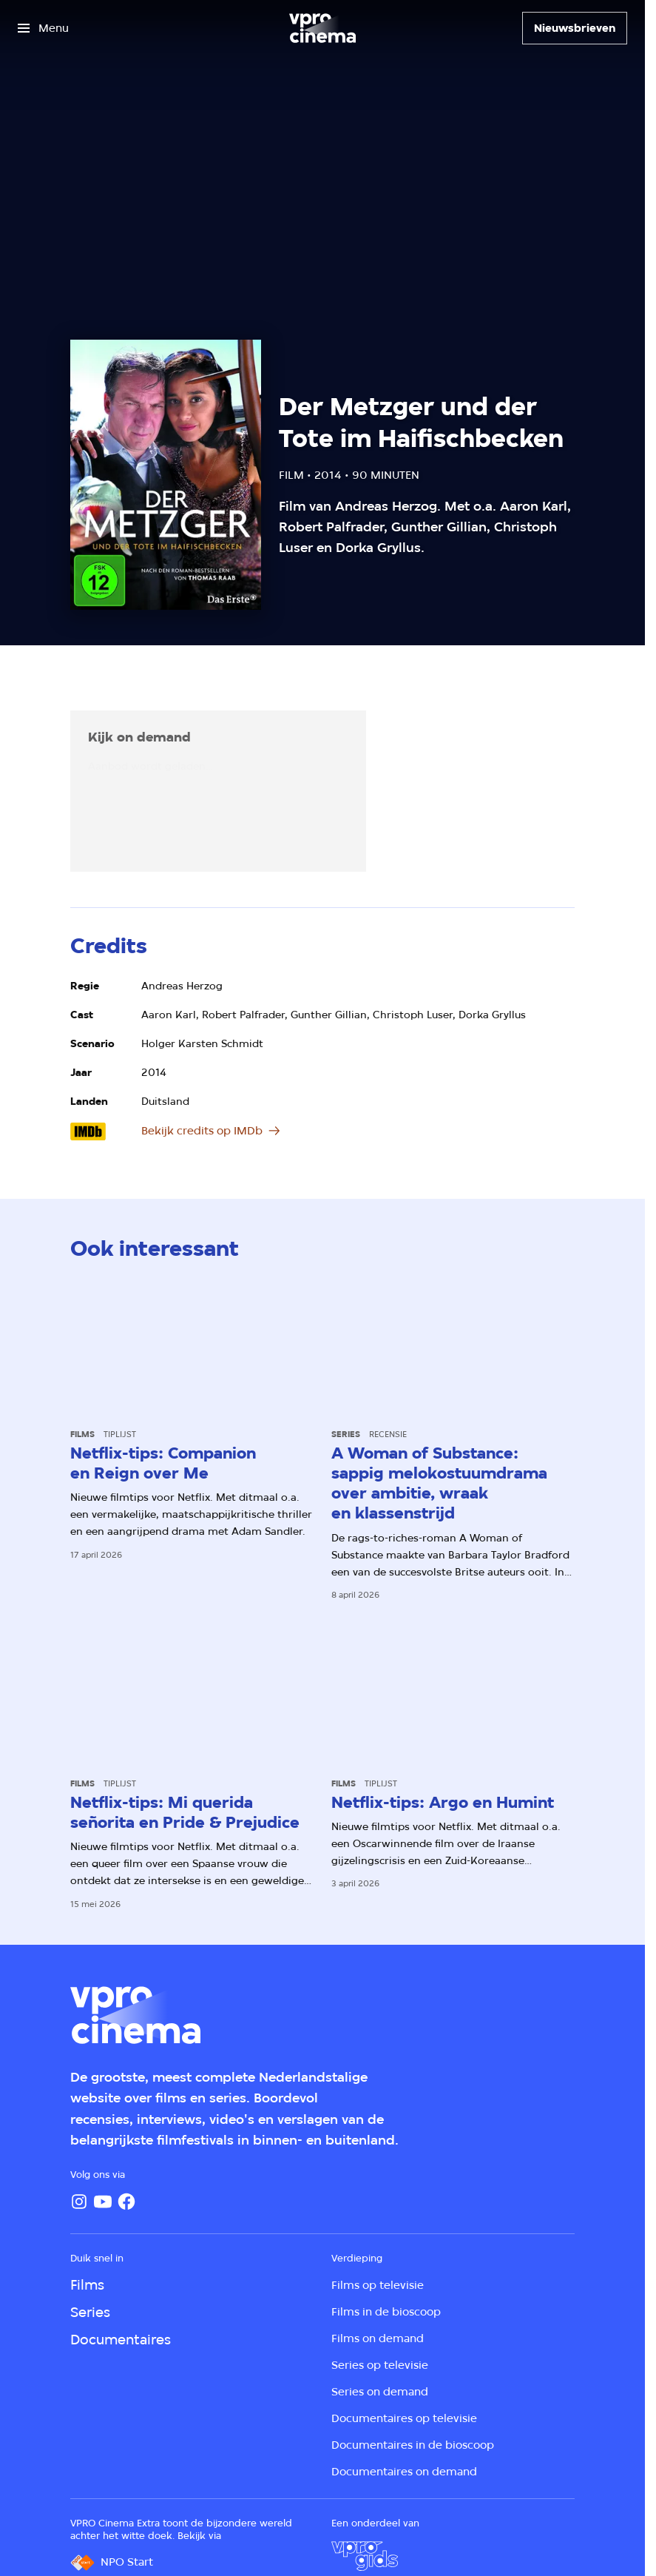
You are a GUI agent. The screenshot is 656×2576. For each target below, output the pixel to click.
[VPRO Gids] (364, 2556)
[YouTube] (103, 2201)
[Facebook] (126, 2201)
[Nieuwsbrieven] (574, 28)
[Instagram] (79, 2201)
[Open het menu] (43, 28)
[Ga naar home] (322, 28)
